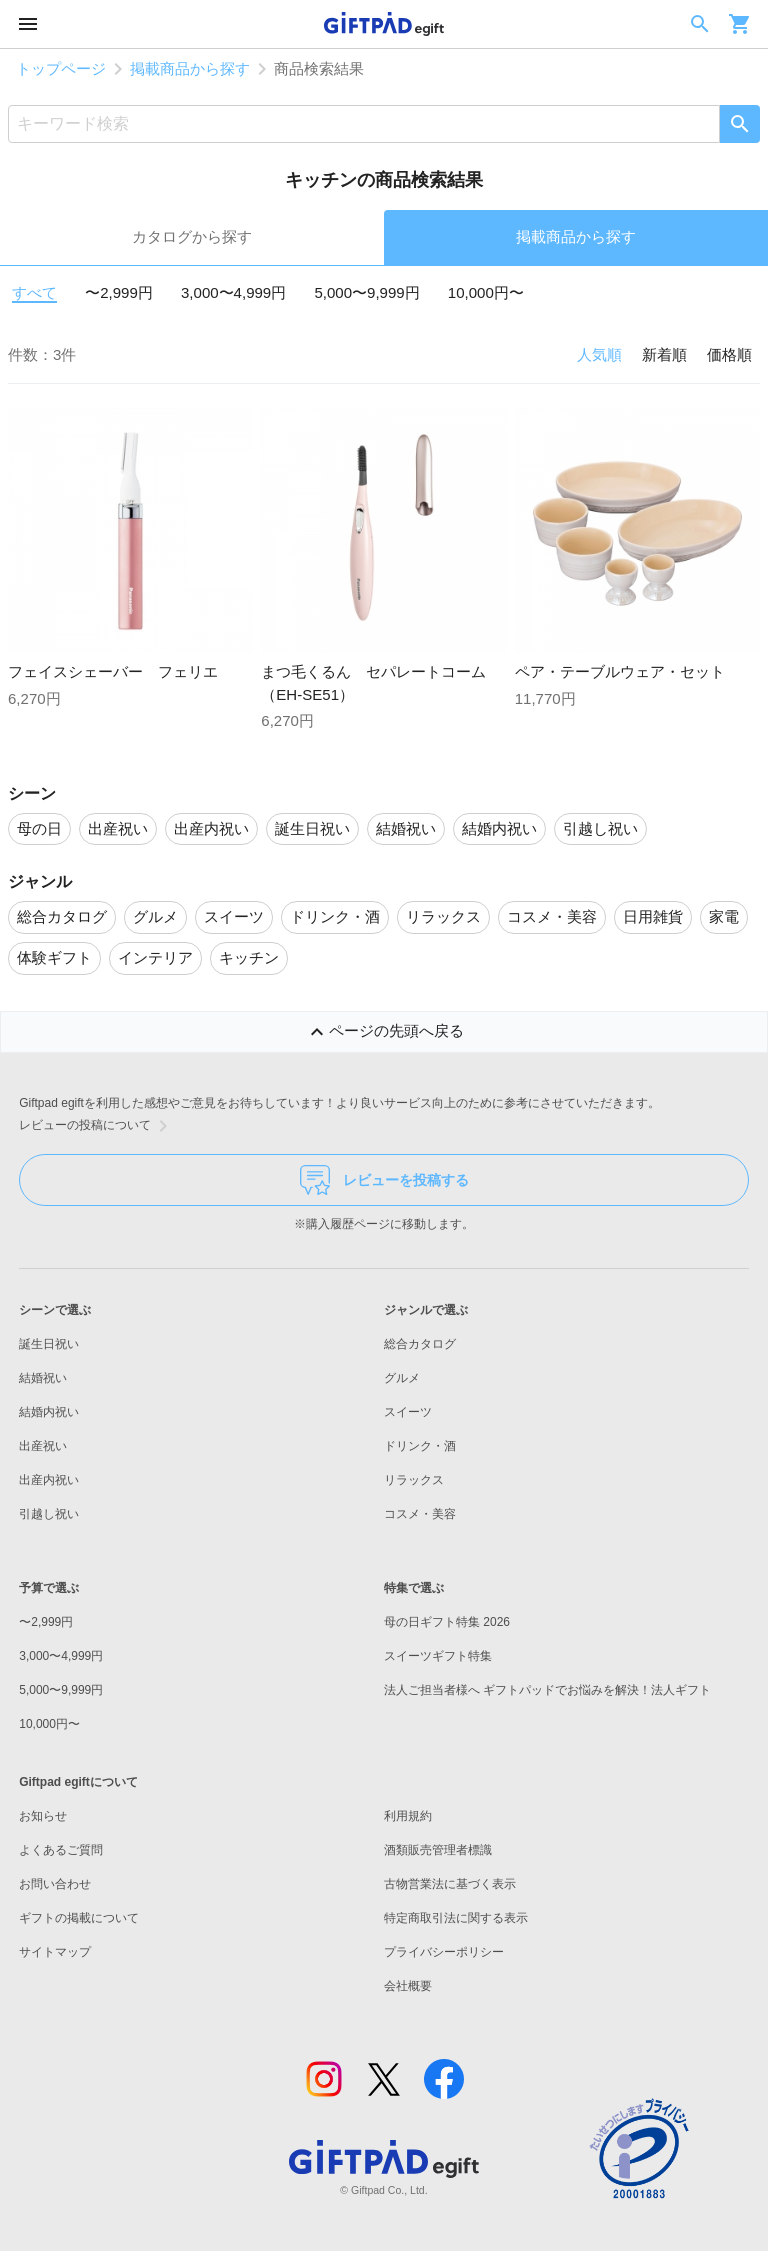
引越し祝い (49, 1514)
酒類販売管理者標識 (438, 1850)
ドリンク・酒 (420, 1446)
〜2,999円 (119, 292)
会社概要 (408, 1986)
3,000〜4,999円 (233, 292)
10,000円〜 (486, 292)
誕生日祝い (49, 1344)
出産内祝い (49, 1480)
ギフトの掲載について (79, 1918)
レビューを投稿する (384, 1180)
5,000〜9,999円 (366, 292)
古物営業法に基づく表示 (450, 1884)
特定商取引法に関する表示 (456, 1918)
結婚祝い (43, 1378)
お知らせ (43, 1816)
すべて (34, 292)
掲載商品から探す (190, 68)
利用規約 (408, 1816)
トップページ (61, 68)
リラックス (414, 1480)
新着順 (664, 354)
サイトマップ (55, 1952)
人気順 (599, 354)
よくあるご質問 (61, 1850)
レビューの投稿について (97, 1126)
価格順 (729, 354)
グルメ (402, 1378)
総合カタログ (420, 1344)
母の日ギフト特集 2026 (447, 1622)
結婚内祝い (49, 1412)
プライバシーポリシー (444, 1952)
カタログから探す (192, 236)
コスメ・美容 (420, 1514)
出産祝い (43, 1446)
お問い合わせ (55, 1884)
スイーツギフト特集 (438, 1656)
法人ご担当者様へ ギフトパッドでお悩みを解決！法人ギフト (547, 1690)
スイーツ (408, 1412)
